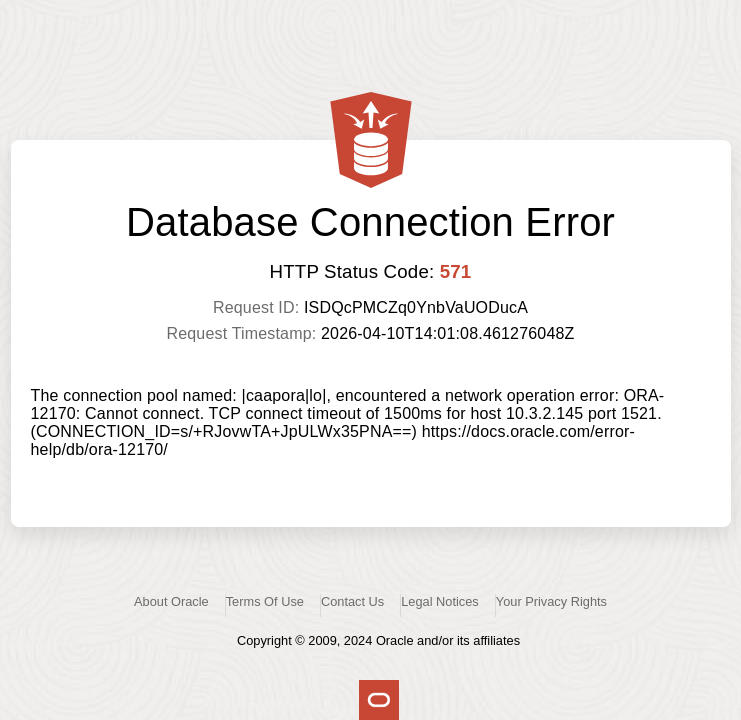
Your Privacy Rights (551, 601)
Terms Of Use (265, 601)
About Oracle (171, 601)
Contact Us (352, 601)
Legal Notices (440, 601)
